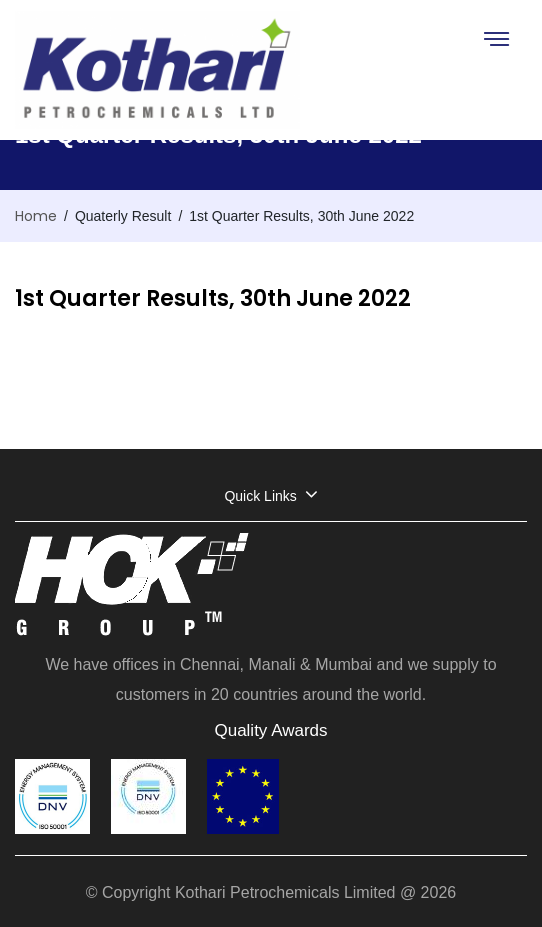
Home (36, 216)
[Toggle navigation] (495, 38)
